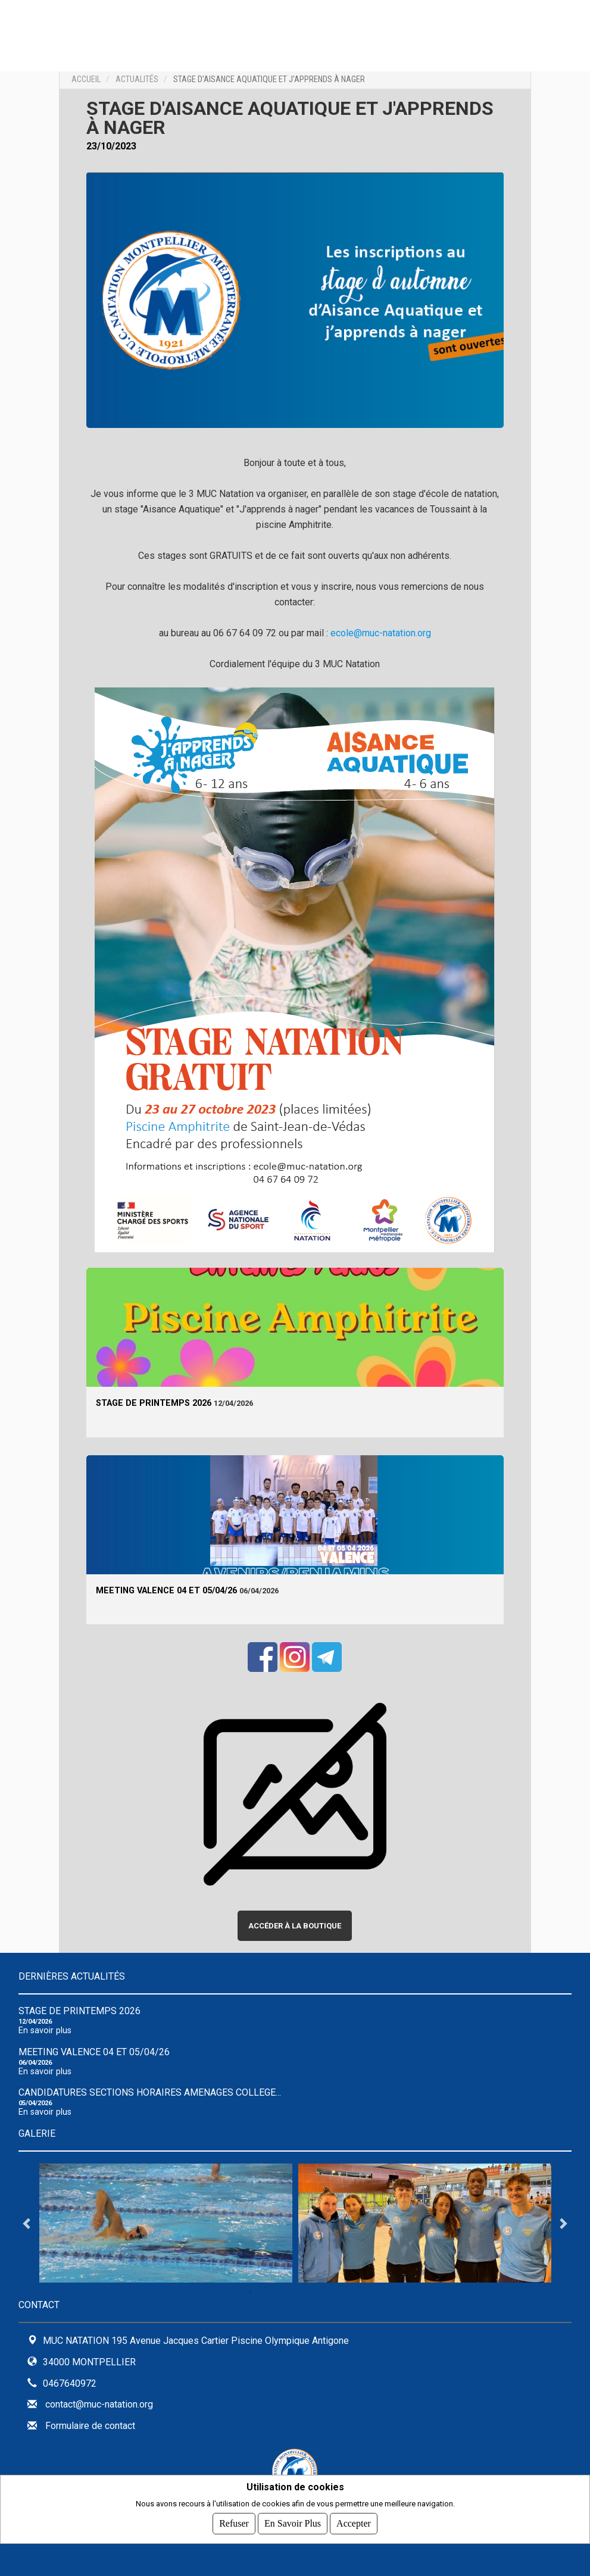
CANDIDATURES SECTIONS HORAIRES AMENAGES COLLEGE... (149, 2092)
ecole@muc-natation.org (380, 633)
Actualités (136, 79)
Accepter (353, 2523)
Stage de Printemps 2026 (153, 1403)
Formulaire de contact (90, 2425)
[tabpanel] (165, 2223)
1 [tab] (251, 2291)
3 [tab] (286, 2291)
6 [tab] (340, 2291)
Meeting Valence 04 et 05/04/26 (166, 1591)
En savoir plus (44, 2030)
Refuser (234, 2523)
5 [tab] (322, 2291)
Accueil (86, 79)
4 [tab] (304, 2291)
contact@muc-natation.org (99, 2404)
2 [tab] (268, 2291)
